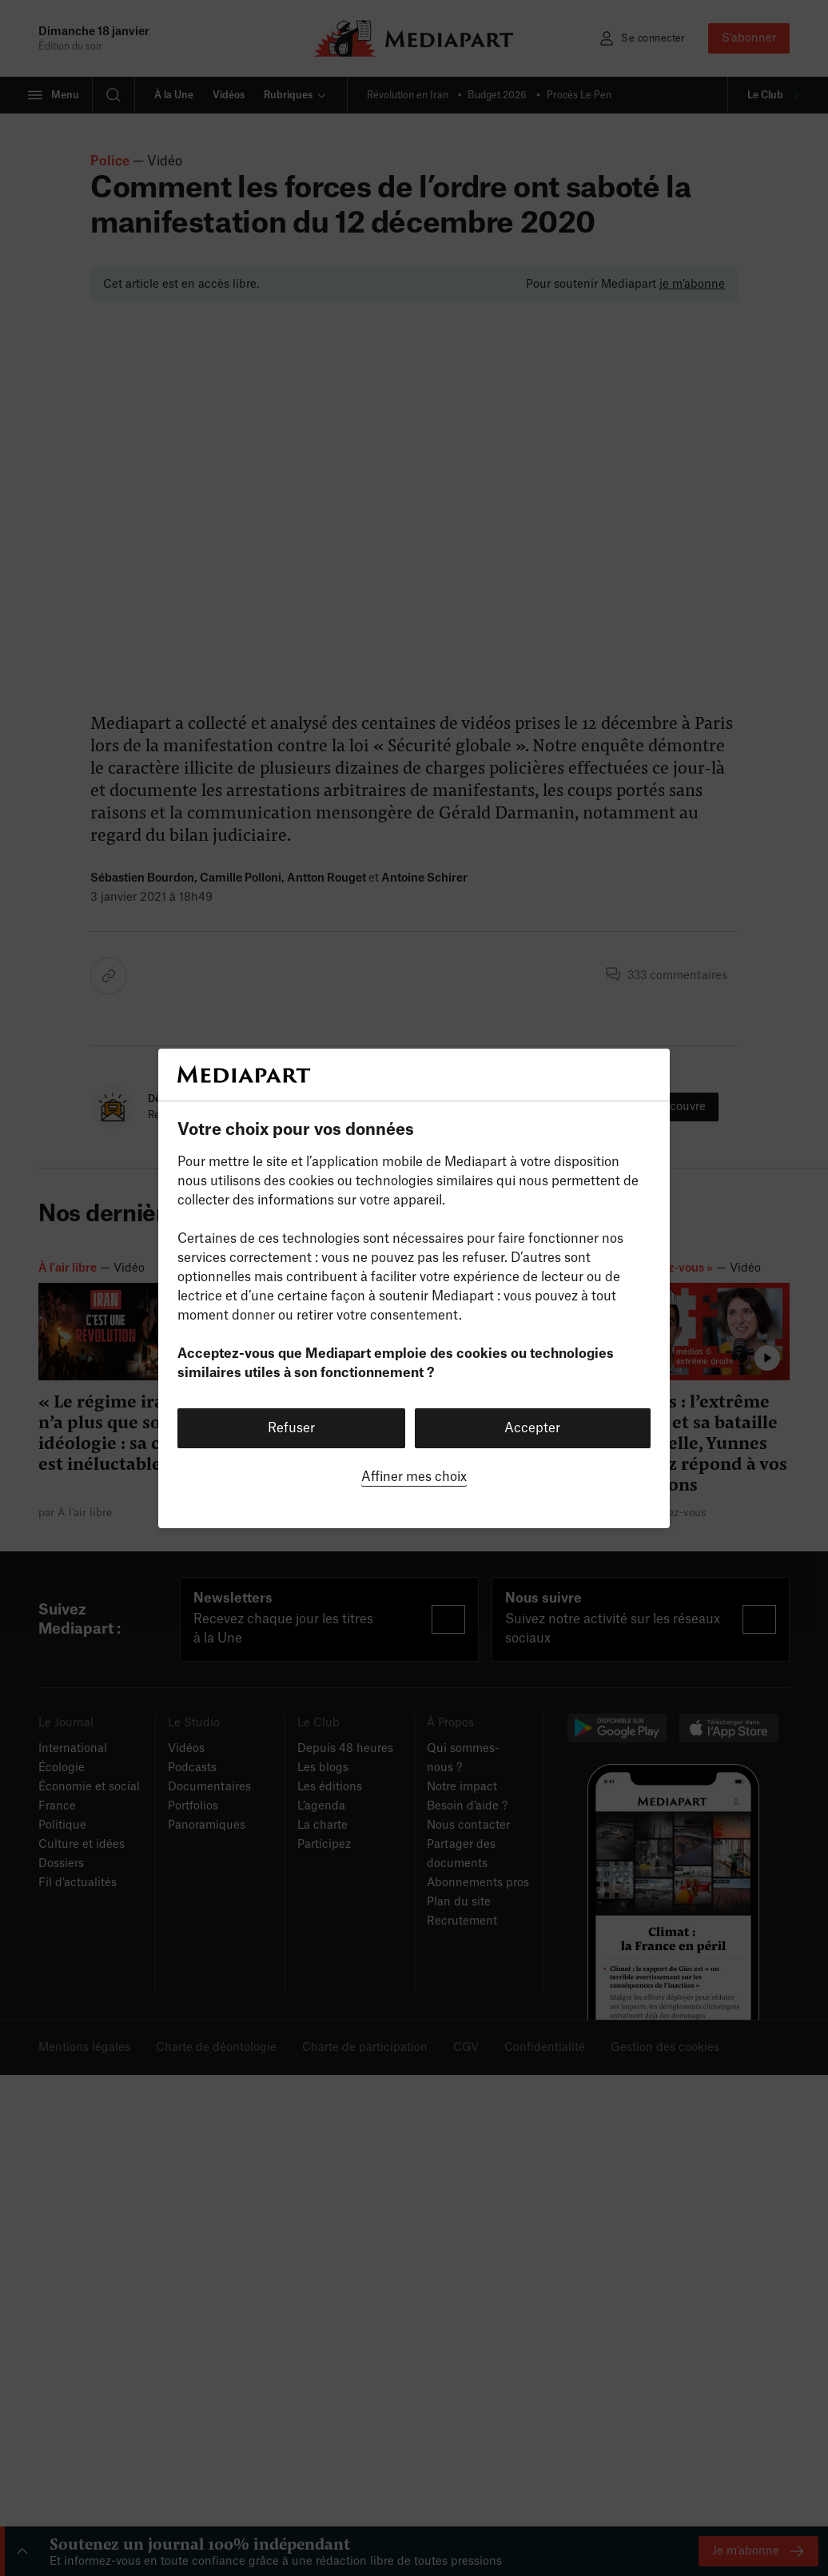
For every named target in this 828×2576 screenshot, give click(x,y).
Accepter (532, 1428)
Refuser (291, 1428)
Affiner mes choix (414, 1477)
